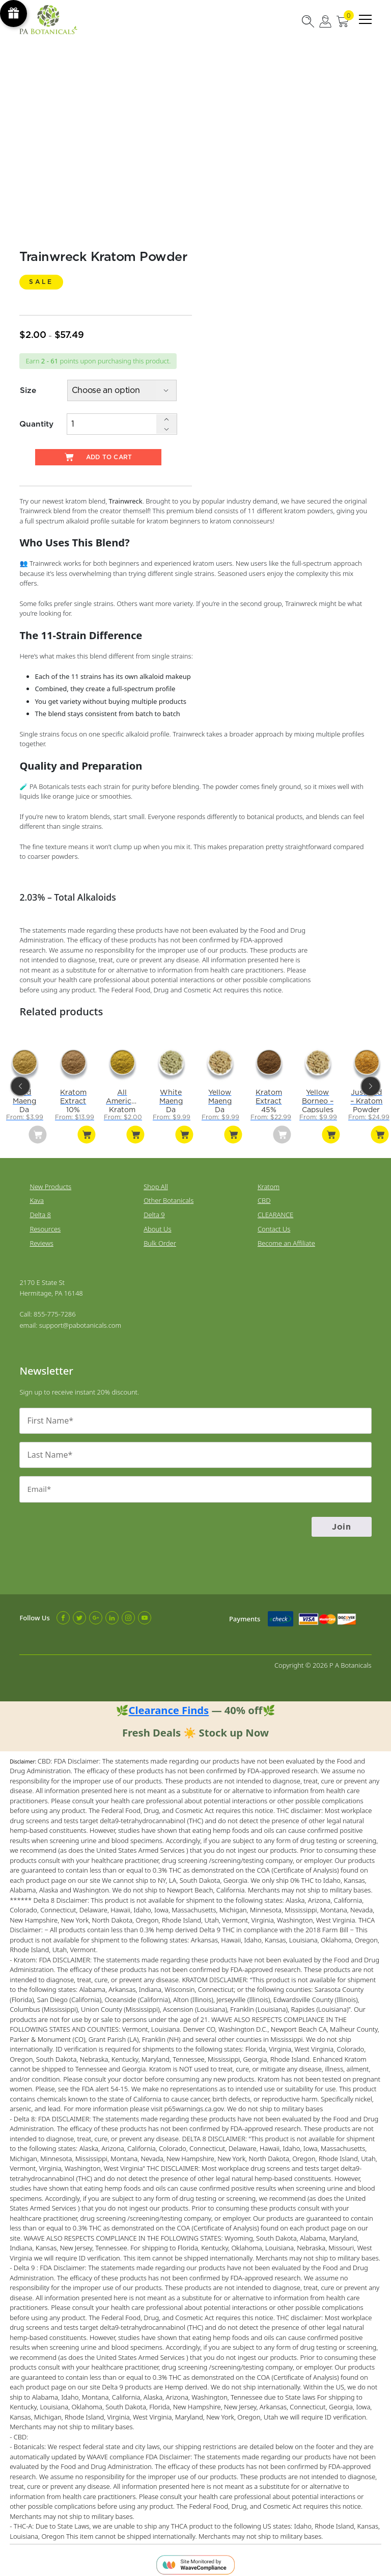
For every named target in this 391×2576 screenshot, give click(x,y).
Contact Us (274, 1225)
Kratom (269, 1183)
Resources (45, 1225)
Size (28, 391)
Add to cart (98, 457)
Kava (37, 1197)
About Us (157, 1225)
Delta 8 (40, 1211)
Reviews (41, 1240)
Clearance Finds (169, 1705)
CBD (264, 1197)
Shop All (156, 1183)
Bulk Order (160, 1240)
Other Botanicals (168, 1197)
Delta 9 (154, 1211)
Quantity (36, 423)
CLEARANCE (275, 1211)
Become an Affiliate (286, 1240)
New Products (50, 1183)
